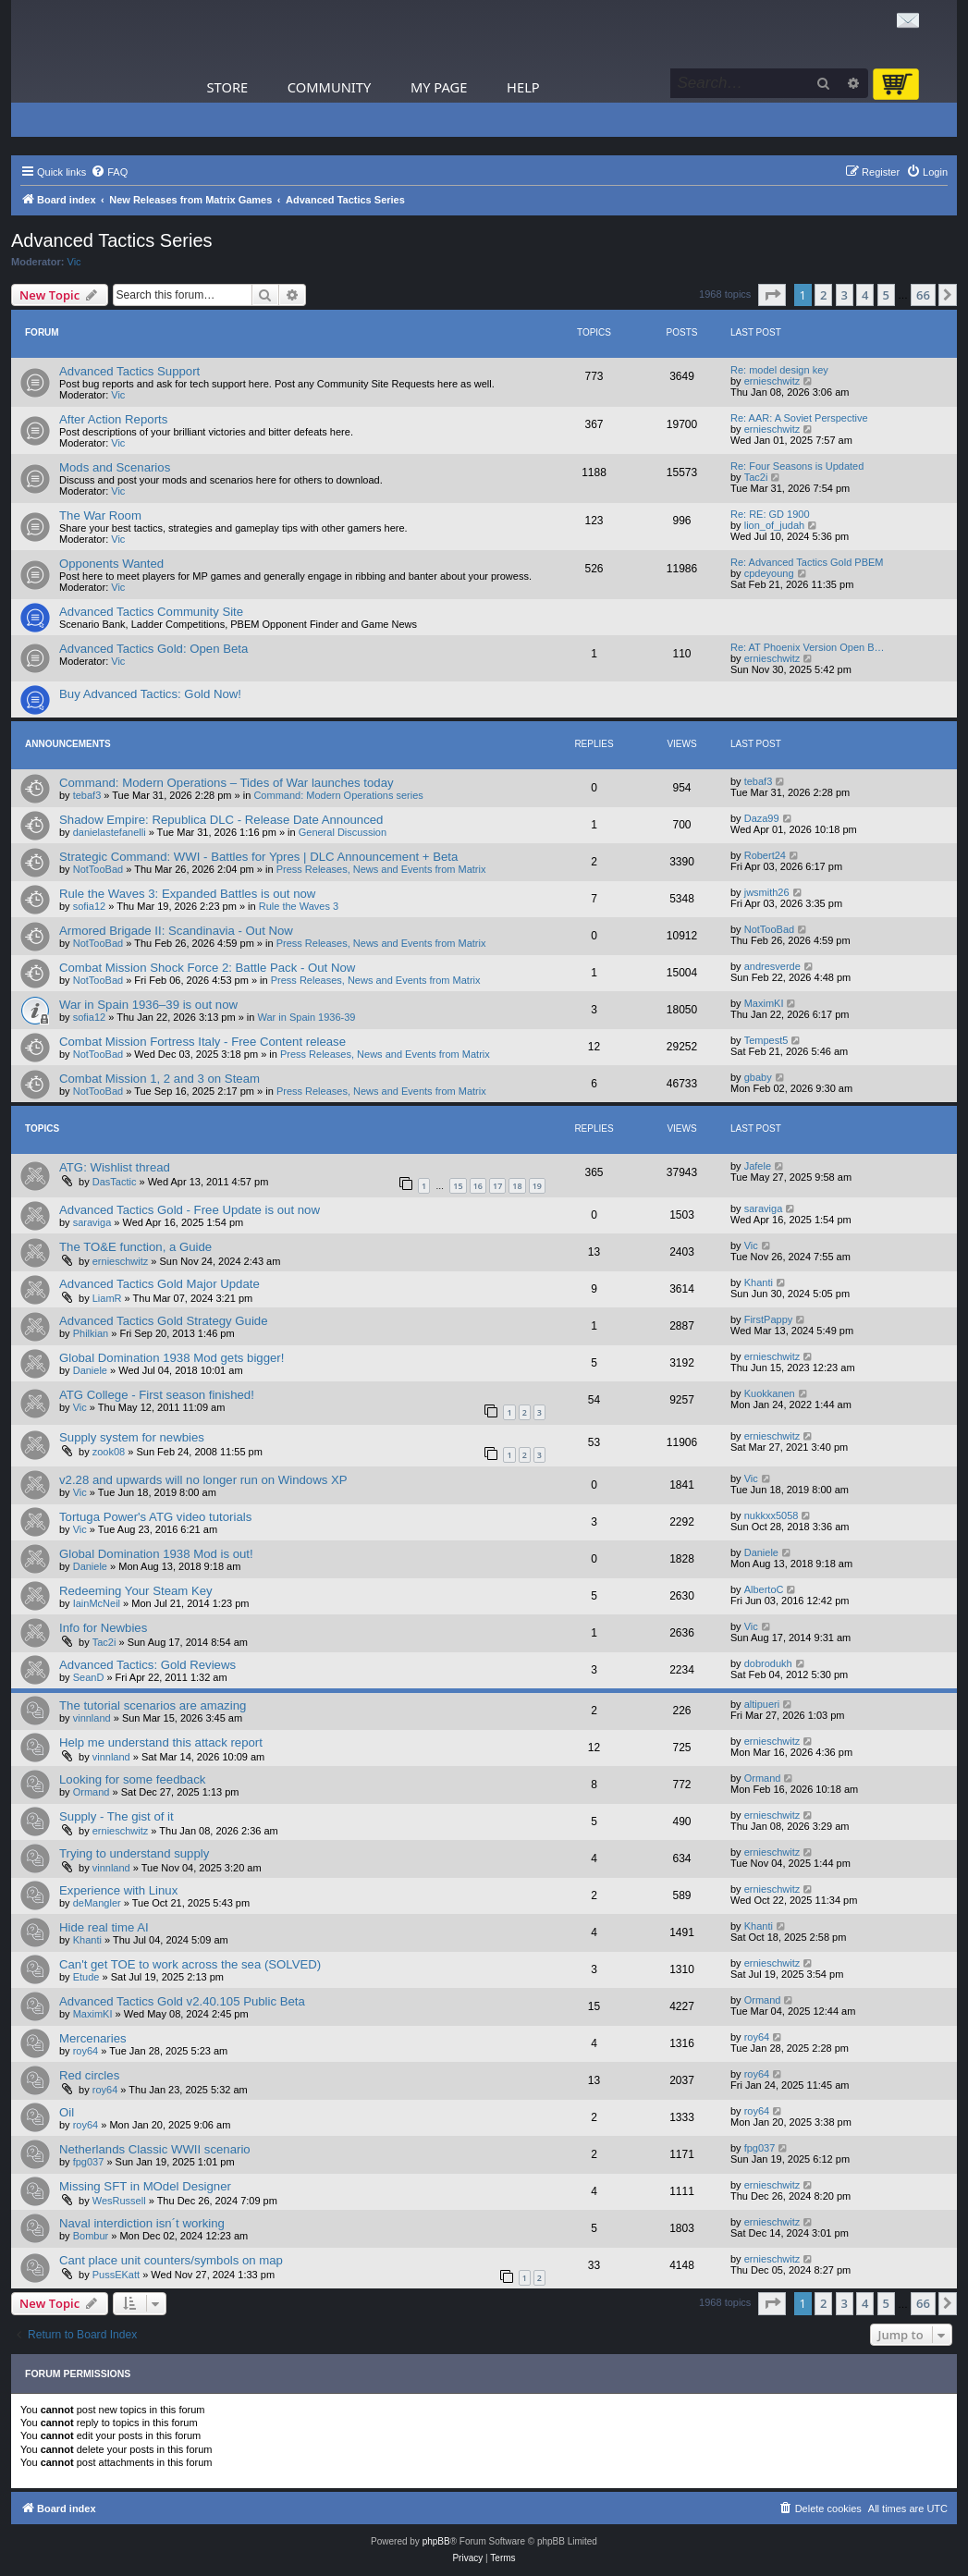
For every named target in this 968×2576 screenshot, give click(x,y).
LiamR (107, 1298)
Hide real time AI (104, 1927)
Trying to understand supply (134, 1853)
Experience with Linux (118, 1890)
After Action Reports (113, 419)
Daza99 (761, 818)
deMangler (97, 1902)
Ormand (91, 1791)
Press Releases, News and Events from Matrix (381, 869)
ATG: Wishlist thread (114, 1167)
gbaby (758, 1077)
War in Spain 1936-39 (307, 1017)
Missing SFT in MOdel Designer (145, 2186)
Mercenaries (93, 2038)
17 (497, 1186)
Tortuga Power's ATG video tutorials (155, 1517)
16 (478, 1186)
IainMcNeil (96, 1603)
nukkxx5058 (771, 1515)
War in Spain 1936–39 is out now (148, 1005)
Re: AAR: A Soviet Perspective (799, 417)
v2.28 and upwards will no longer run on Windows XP (203, 1480)
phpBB (436, 2541)
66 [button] (923, 295)
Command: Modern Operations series (338, 795)
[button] (772, 295)
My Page (439, 87)
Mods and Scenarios (114, 467)
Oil (66, 2112)
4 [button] (865, 295)
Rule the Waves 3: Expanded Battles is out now (187, 894)
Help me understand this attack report (161, 1742)
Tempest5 (766, 1040)
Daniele (90, 1370)
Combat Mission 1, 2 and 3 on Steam (159, 1079)
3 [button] (844, 295)
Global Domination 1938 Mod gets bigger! (171, 1358)
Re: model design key (779, 369)
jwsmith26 (767, 892)
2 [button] (823, 295)
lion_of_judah (774, 525)
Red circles (89, 2075)
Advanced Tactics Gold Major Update (159, 1284)
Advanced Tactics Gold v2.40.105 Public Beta (182, 2001)
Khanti (758, 1282)
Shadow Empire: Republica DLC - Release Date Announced (221, 820)
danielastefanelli (109, 832)
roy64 (86, 2050)
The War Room (100, 515)
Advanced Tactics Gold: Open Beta (153, 649)
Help (523, 87)
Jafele (757, 1165)
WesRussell (119, 2200)
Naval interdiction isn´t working (142, 2223)
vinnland (92, 1717)
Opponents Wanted (111, 563)
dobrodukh (768, 1663)
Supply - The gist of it (116, 1816)
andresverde (772, 966)
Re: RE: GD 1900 (770, 514)
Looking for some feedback (132, 1779)
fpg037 (88, 2161)
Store (228, 87)
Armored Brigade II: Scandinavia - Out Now (176, 931)
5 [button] (886, 295)
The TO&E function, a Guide (135, 1247)
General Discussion (342, 832)
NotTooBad (98, 869)
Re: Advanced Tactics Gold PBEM (807, 562)
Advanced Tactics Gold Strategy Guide (163, 1321)
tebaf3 (87, 795)
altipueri (762, 1704)
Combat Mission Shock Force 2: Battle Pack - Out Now (207, 968)
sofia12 (89, 906)
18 (516, 1186)
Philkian (91, 1333)
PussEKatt (116, 2274)
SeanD (88, 1677)
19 (537, 1186)
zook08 (108, 1451)
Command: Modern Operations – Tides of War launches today (226, 783)
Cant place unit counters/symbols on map (171, 2260)
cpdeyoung (769, 573)
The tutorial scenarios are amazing (152, 1705)
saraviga (92, 1222)
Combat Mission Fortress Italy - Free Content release (202, 1042)
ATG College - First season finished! (156, 1395)
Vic (74, 261)
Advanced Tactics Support (129, 371)
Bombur (91, 2235)
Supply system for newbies (131, 1437)
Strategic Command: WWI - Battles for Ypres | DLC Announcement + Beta (258, 857)
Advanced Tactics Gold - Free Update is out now (189, 1210)
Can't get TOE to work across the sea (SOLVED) (190, 1964)
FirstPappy (768, 1319)
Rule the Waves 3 (298, 906)
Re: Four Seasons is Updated (797, 466)
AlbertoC (764, 1589)
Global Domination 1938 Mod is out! (156, 1554)
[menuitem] (109, 172)
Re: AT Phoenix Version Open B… (807, 647)
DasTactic (114, 1181)
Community (329, 87)
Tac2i (756, 477)
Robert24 (765, 855)
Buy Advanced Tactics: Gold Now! (150, 694)
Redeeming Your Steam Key (136, 1591)
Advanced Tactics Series (112, 240)
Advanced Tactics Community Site (151, 612)
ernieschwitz (772, 380)
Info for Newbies (103, 1628)
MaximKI (764, 1003)
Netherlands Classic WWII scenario (155, 2149)
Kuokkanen (769, 1393)
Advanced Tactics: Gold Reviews (147, 1665)
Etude (86, 1976)
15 (457, 1186)
